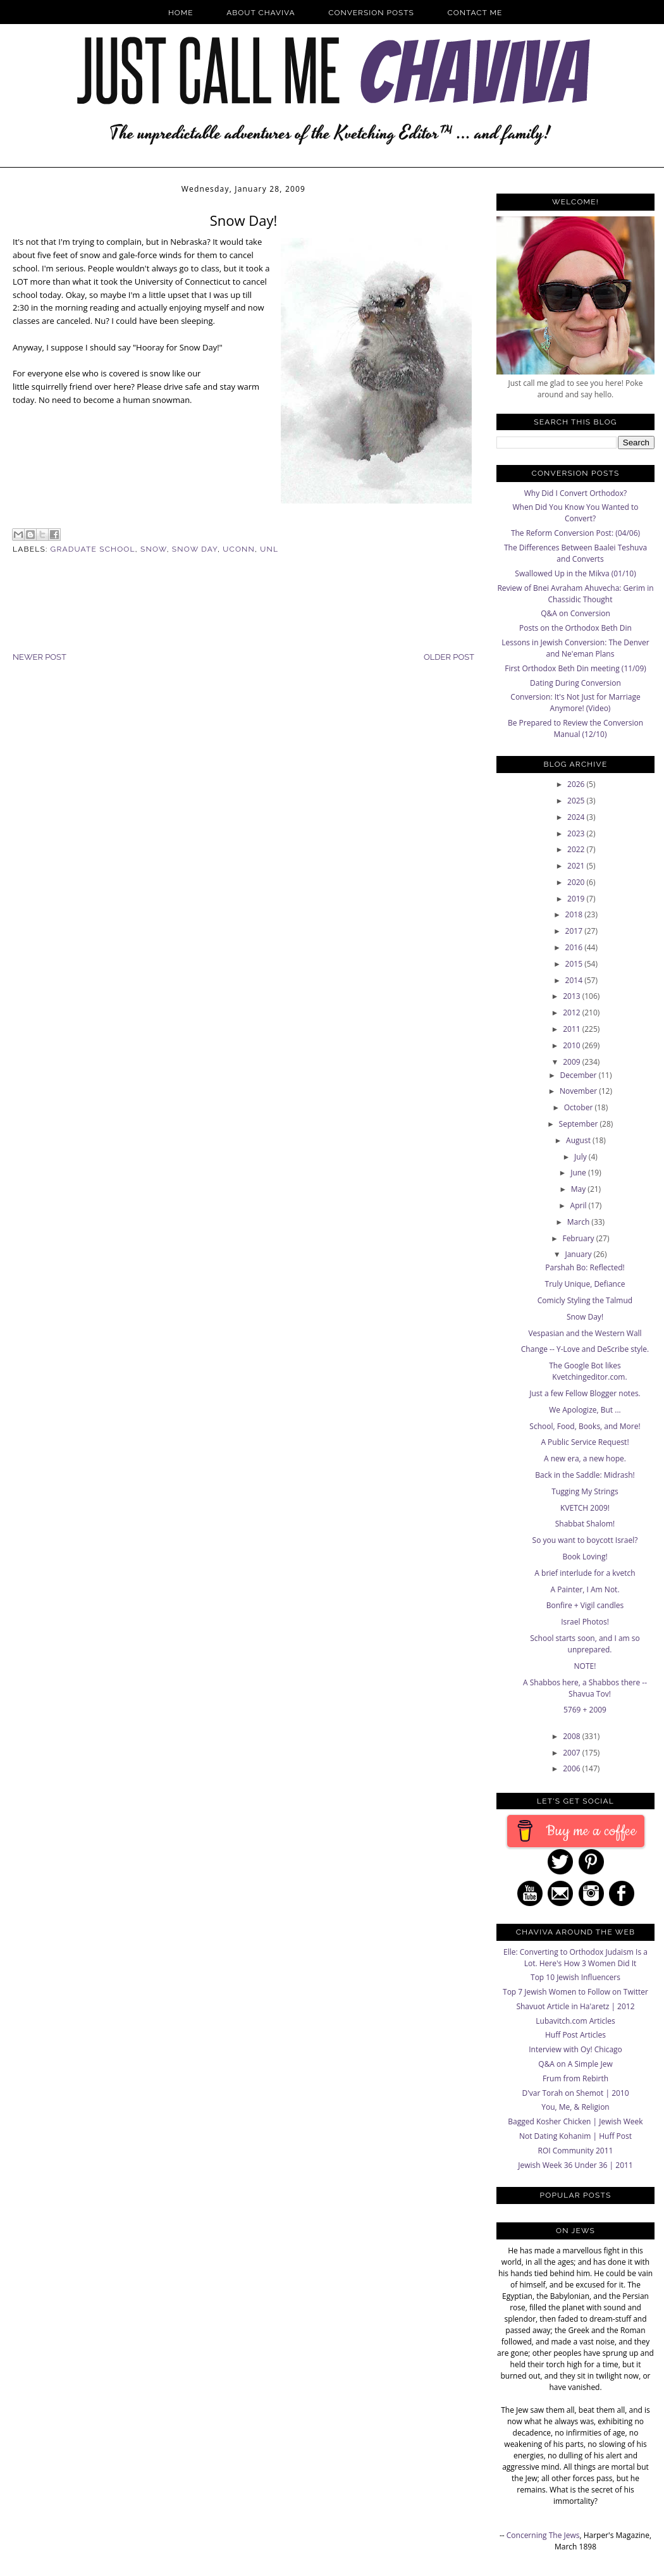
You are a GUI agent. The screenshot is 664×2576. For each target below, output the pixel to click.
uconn (239, 549)
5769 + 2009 (584, 1709)
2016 (575, 947)
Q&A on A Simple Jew (575, 2064)
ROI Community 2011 (575, 2150)
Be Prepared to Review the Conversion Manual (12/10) (575, 728)
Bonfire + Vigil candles (585, 1605)
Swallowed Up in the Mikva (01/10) (575, 573)
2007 (572, 1752)
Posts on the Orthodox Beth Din (575, 627)
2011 (572, 1029)
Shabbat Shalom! (585, 1523)
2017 (575, 931)
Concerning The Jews (543, 2535)
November (579, 1091)
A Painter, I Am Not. (584, 1589)
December (579, 1075)
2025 (577, 800)
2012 (572, 1012)
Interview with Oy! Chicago (575, 2049)
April (579, 1205)
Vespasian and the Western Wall (584, 1333)
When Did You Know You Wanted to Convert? (575, 513)
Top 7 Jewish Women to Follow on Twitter (575, 1991)
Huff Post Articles (575, 2034)
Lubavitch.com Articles (575, 2021)
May (579, 1189)
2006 (572, 1768)
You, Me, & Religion (575, 2107)
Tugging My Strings (584, 1491)
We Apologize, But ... (584, 1409)
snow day (195, 549)
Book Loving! (584, 1556)
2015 (575, 963)
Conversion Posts (371, 12)
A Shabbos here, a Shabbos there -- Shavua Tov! (585, 1688)
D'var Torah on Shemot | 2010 (575, 2093)
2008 (572, 1736)
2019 (577, 898)
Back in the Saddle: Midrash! (585, 1475)
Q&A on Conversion (575, 613)
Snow (153, 549)
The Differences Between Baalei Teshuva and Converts (575, 553)
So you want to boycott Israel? (585, 1540)
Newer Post (39, 657)
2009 (572, 1061)
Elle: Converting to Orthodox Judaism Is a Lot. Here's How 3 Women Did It (575, 1958)
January (579, 1254)
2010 (572, 1045)
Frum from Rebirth (575, 2078)
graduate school (93, 549)
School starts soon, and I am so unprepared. (584, 1644)
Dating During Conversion (575, 683)
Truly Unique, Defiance (585, 1284)
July (581, 1156)
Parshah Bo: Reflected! (584, 1267)
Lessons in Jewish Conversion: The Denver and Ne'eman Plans (575, 648)
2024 (577, 817)
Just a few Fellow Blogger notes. (585, 1393)
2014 (575, 980)
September (579, 1123)
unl (269, 549)
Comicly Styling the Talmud (585, 1300)
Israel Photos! (585, 1621)
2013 (572, 996)
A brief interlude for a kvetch (584, 1573)
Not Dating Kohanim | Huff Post (575, 2136)
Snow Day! (585, 1316)
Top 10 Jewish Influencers (575, 1977)
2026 (577, 784)
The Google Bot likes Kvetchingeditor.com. (588, 1371)
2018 (575, 914)
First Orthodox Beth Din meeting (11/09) (575, 668)
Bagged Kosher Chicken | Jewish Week (575, 2121)
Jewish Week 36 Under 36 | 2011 (575, 2165)
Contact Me (475, 12)
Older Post (449, 657)
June (579, 1172)
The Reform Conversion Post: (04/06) (575, 533)
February (579, 1238)
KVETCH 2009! (585, 1507)
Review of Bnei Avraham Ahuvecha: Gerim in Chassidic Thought (575, 594)
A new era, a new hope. (585, 1458)
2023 (577, 833)
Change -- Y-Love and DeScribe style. (585, 1349)
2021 (577, 865)
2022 (577, 849)
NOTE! (585, 1666)
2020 (577, 882)
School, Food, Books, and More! (584, 1426)
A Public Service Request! (585, 1442)
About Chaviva (260, 12)
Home (181, 12)
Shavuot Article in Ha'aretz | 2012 (575, 2006)
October (579, 1107)
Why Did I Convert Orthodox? (575, 493)
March (579, 1222)
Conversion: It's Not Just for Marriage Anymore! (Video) (575, 702)
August (579, 1140)
